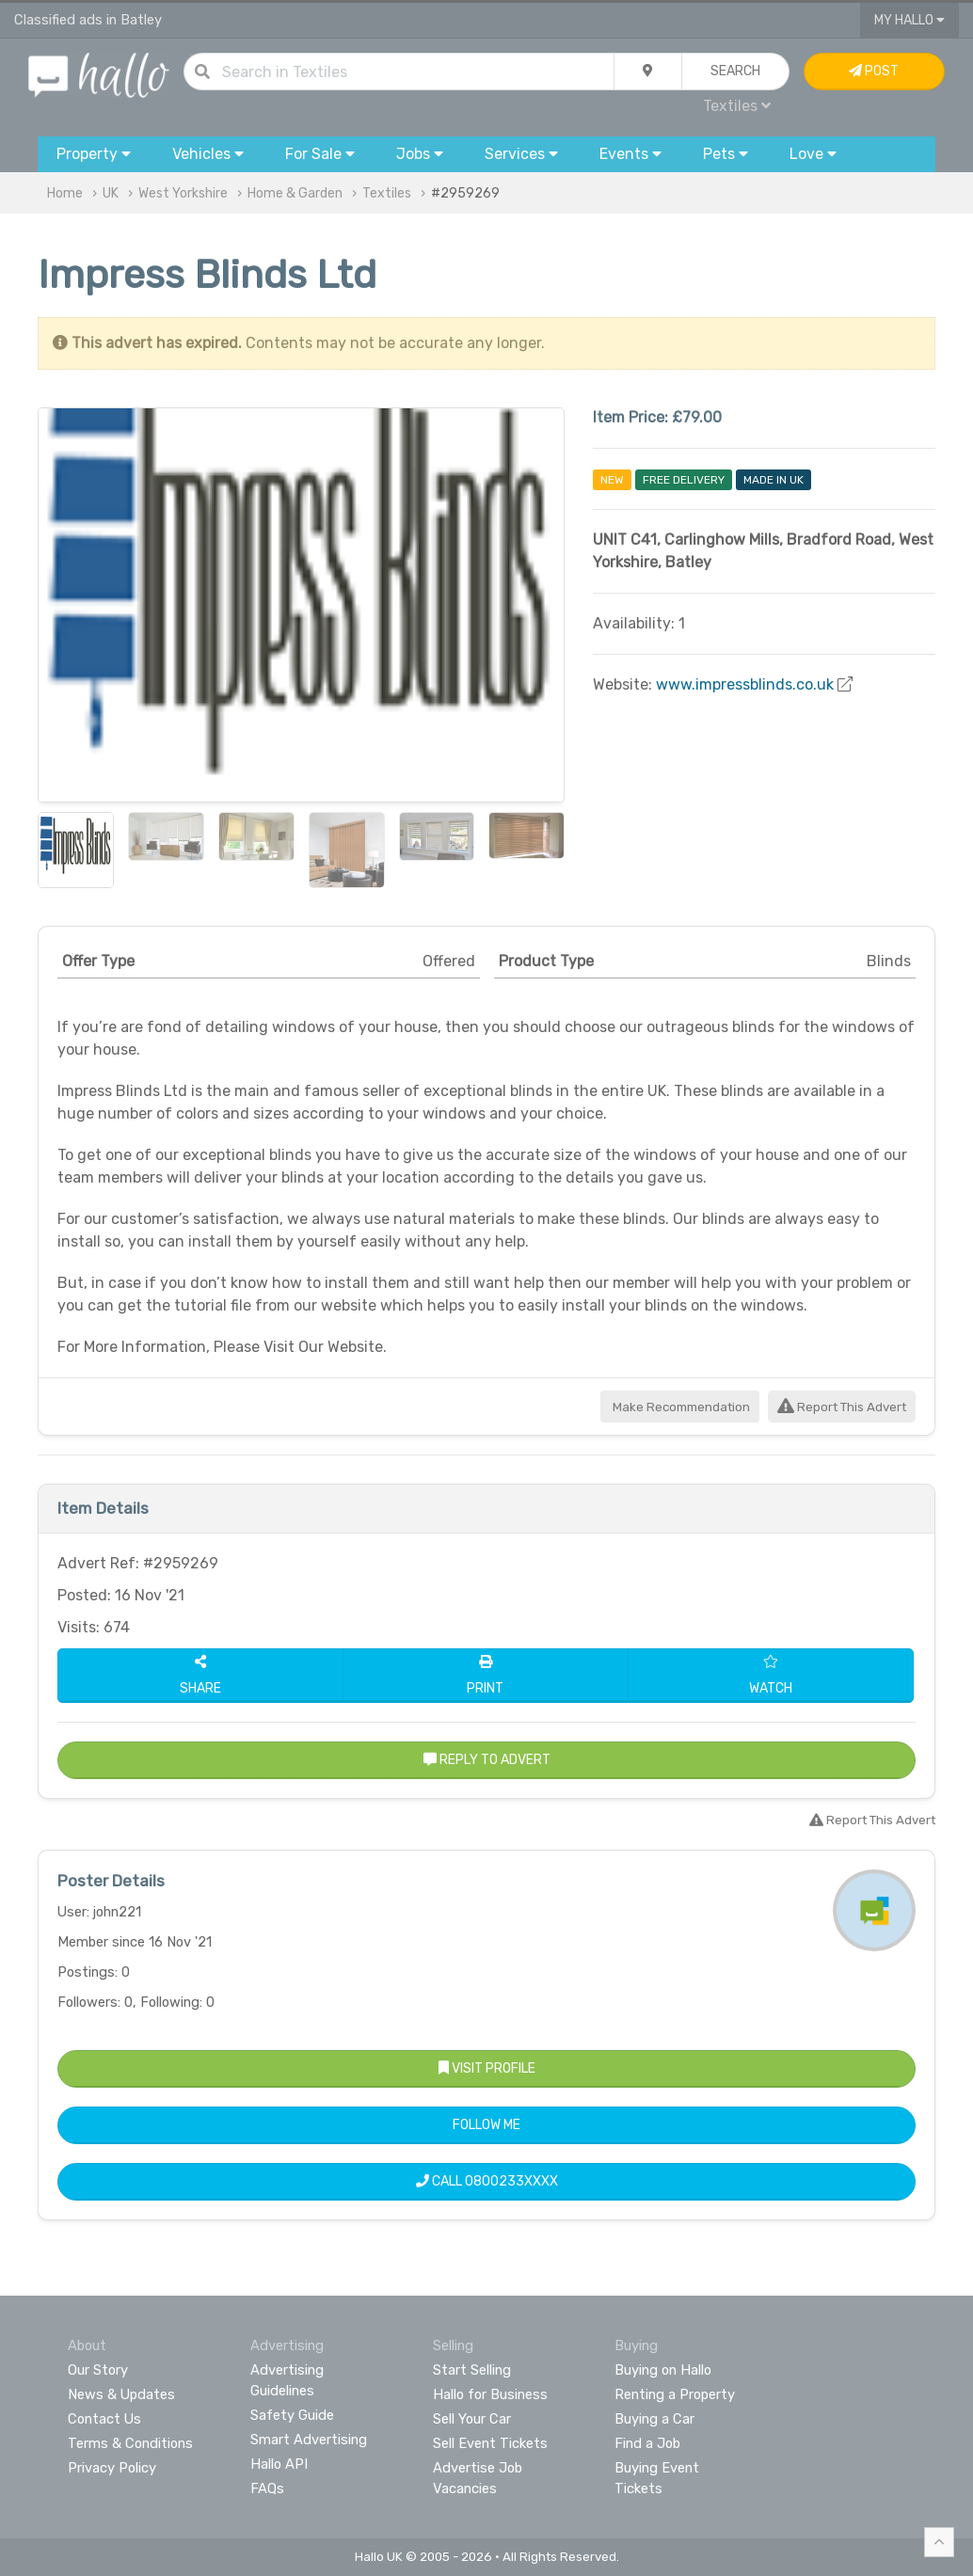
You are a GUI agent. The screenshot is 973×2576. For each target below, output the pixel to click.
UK (111, 193)
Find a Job (647, 2443)
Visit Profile (487, 2068)
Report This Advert (841, 1407)
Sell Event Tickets (490, 2443)
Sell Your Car (472, 2418)
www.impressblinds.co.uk (745, 684)
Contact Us (104, 2418)
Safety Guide (292, 2415)
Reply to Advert (486, 1760)
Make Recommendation (680, 1407)
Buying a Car (654, 2418)
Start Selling (472, 2369)
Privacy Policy (112, 2467)
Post (874, 71)
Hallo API (279, 2464)
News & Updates (121, 2394)
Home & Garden (295, 193)
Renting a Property (674, 2394)
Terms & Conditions (130, 2443)
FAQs (267, 2488)
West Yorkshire (183, 193)
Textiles (737, 106)
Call (487, 2181)
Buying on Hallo (662, 2369)
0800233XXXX (511, 2181)
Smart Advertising (308, 2439)
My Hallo (909, 20)
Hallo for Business (490, 2394)
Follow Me (486, 2125)
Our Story (98, 2369)
